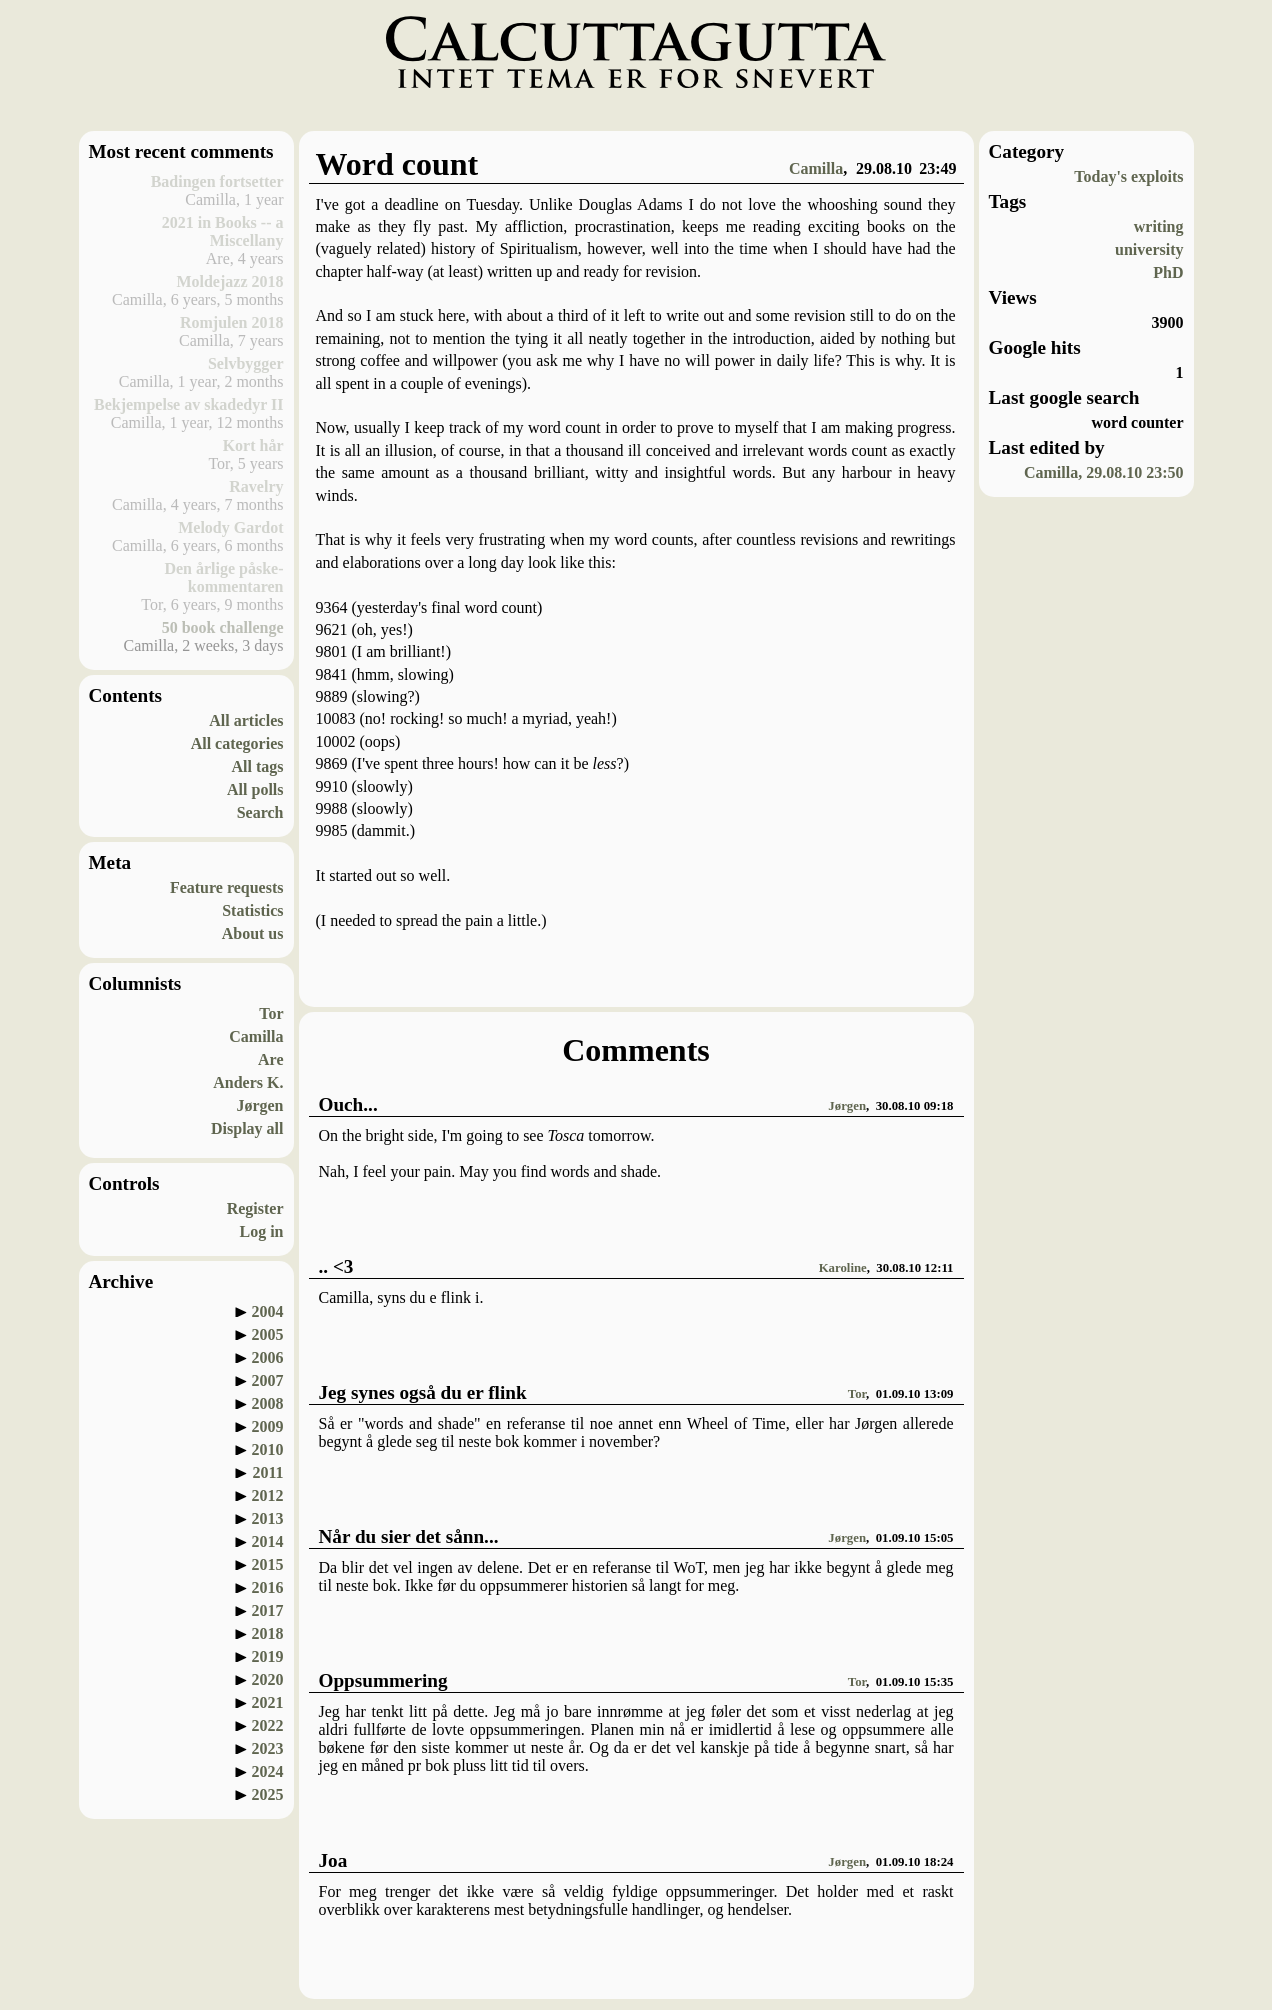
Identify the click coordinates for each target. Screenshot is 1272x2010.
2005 (268, 1334)
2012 (268, 1495)
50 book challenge (223, 627)
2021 (268, 1702)
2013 (268, 1518)
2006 (268, 1357)
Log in (261, 1231)
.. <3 (336, 1266)
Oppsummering (383, 1680)
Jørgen (259, 1105)
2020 (268, 1679)
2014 (268, 1541)
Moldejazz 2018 (229, 281)
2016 (268, 1587)
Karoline (843, 1268)
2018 (268, 1633)
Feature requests (227, 887)
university (1149, 249)
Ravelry (256, 486)
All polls (255, 789)
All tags (258, 766)
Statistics (252, 910)
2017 (268, 1610)
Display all (247, 1128)
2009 (268, 1426)
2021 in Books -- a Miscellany (223, 231)
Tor (271, 1013)
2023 (268, 1748)
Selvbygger (246, 363)
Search (260, 812)
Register (255, 1208)
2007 (268, 1380)
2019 (268, 1656)
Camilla (256, 1036)
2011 (267, 1472)
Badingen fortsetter (217, 181)
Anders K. (248, 1082)
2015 (268, 1564)
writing (1159, 226)
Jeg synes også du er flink (423, 1392)
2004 (268, 1311)
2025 (268, 1794)
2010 (268, 1449)
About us (253, 933)
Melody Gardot (230, 527)
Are (270, 1059)
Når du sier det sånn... (409, 1536)
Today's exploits (1128, 176)
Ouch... (348, 1104)
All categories (237, 743)
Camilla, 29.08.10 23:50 (1104, 472)
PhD (1168, 272)
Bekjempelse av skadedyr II (189, 404)
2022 (268, 1725)
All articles (246, 720)
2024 (268, 1771)
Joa (333, 1860)
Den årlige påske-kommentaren (223, 577)
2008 (268, 1403)
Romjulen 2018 (232, 322)
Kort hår (253, 445)
